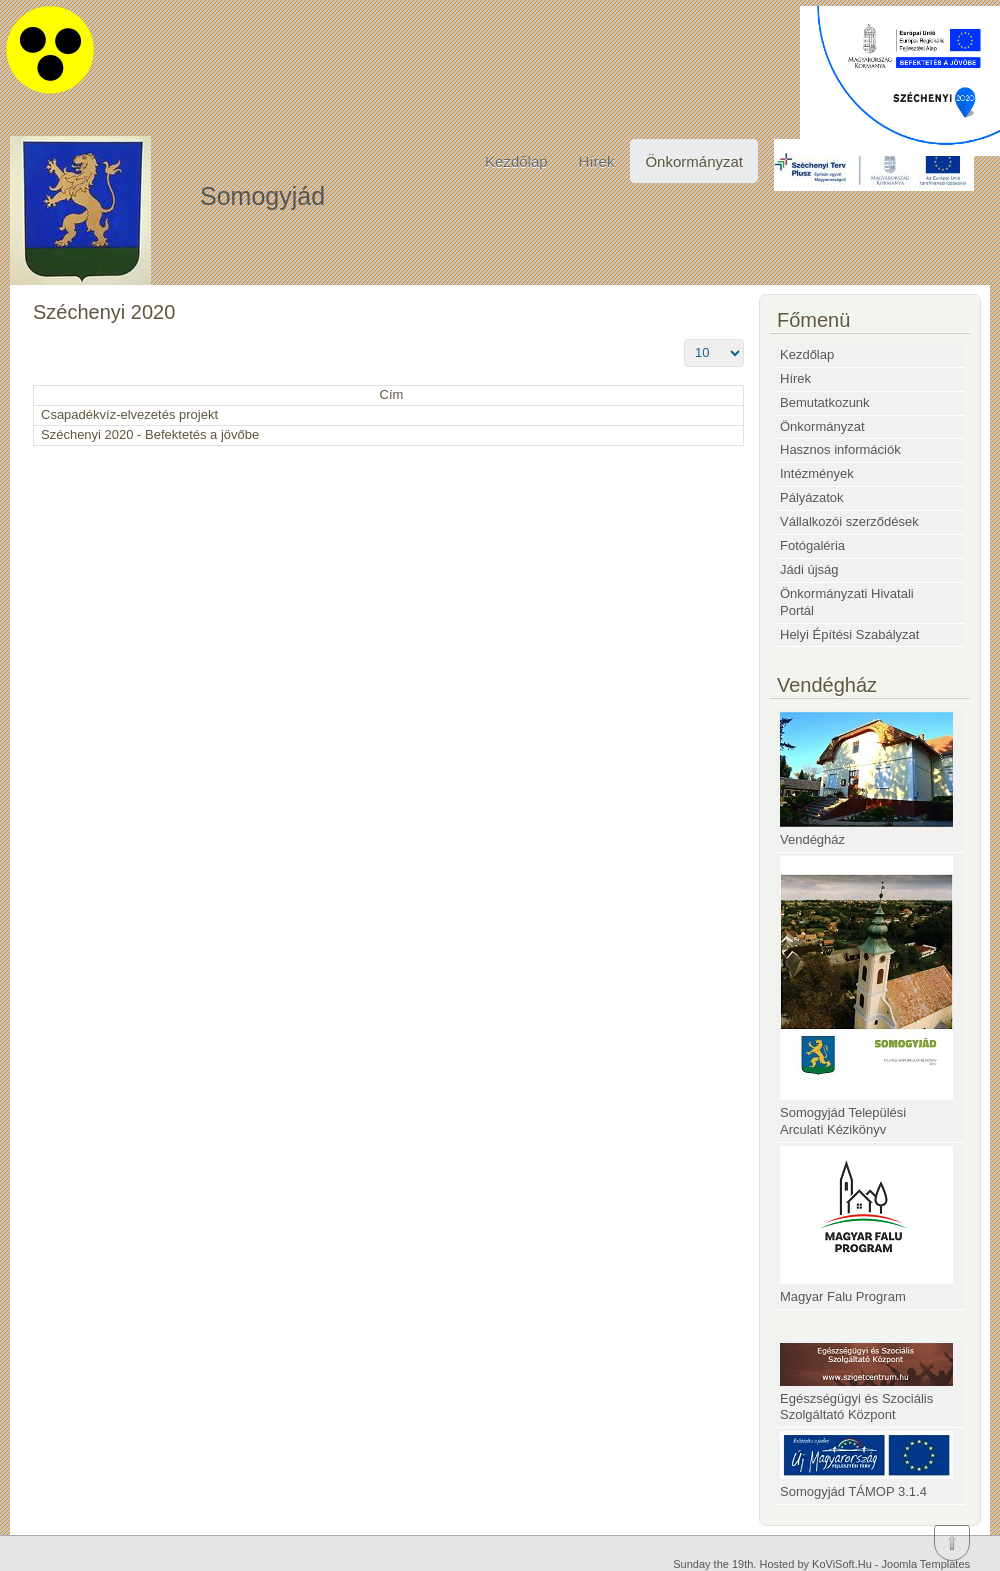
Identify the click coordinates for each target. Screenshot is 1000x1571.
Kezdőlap (516, 161)
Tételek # (684, 339)
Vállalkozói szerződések (849, 521)
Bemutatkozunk (825, 402)
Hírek (597, 161)
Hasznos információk (840, 449)
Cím (392, 394)
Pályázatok (812, 497)
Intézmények (817, 473)
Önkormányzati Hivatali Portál (847, 602)
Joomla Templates (926, 1564)
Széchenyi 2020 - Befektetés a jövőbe (150, 434)
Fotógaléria (812, 545)
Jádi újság (809, 569)
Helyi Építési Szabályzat (849, 634)
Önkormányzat (694, 161)
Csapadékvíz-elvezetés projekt (129, 414)
